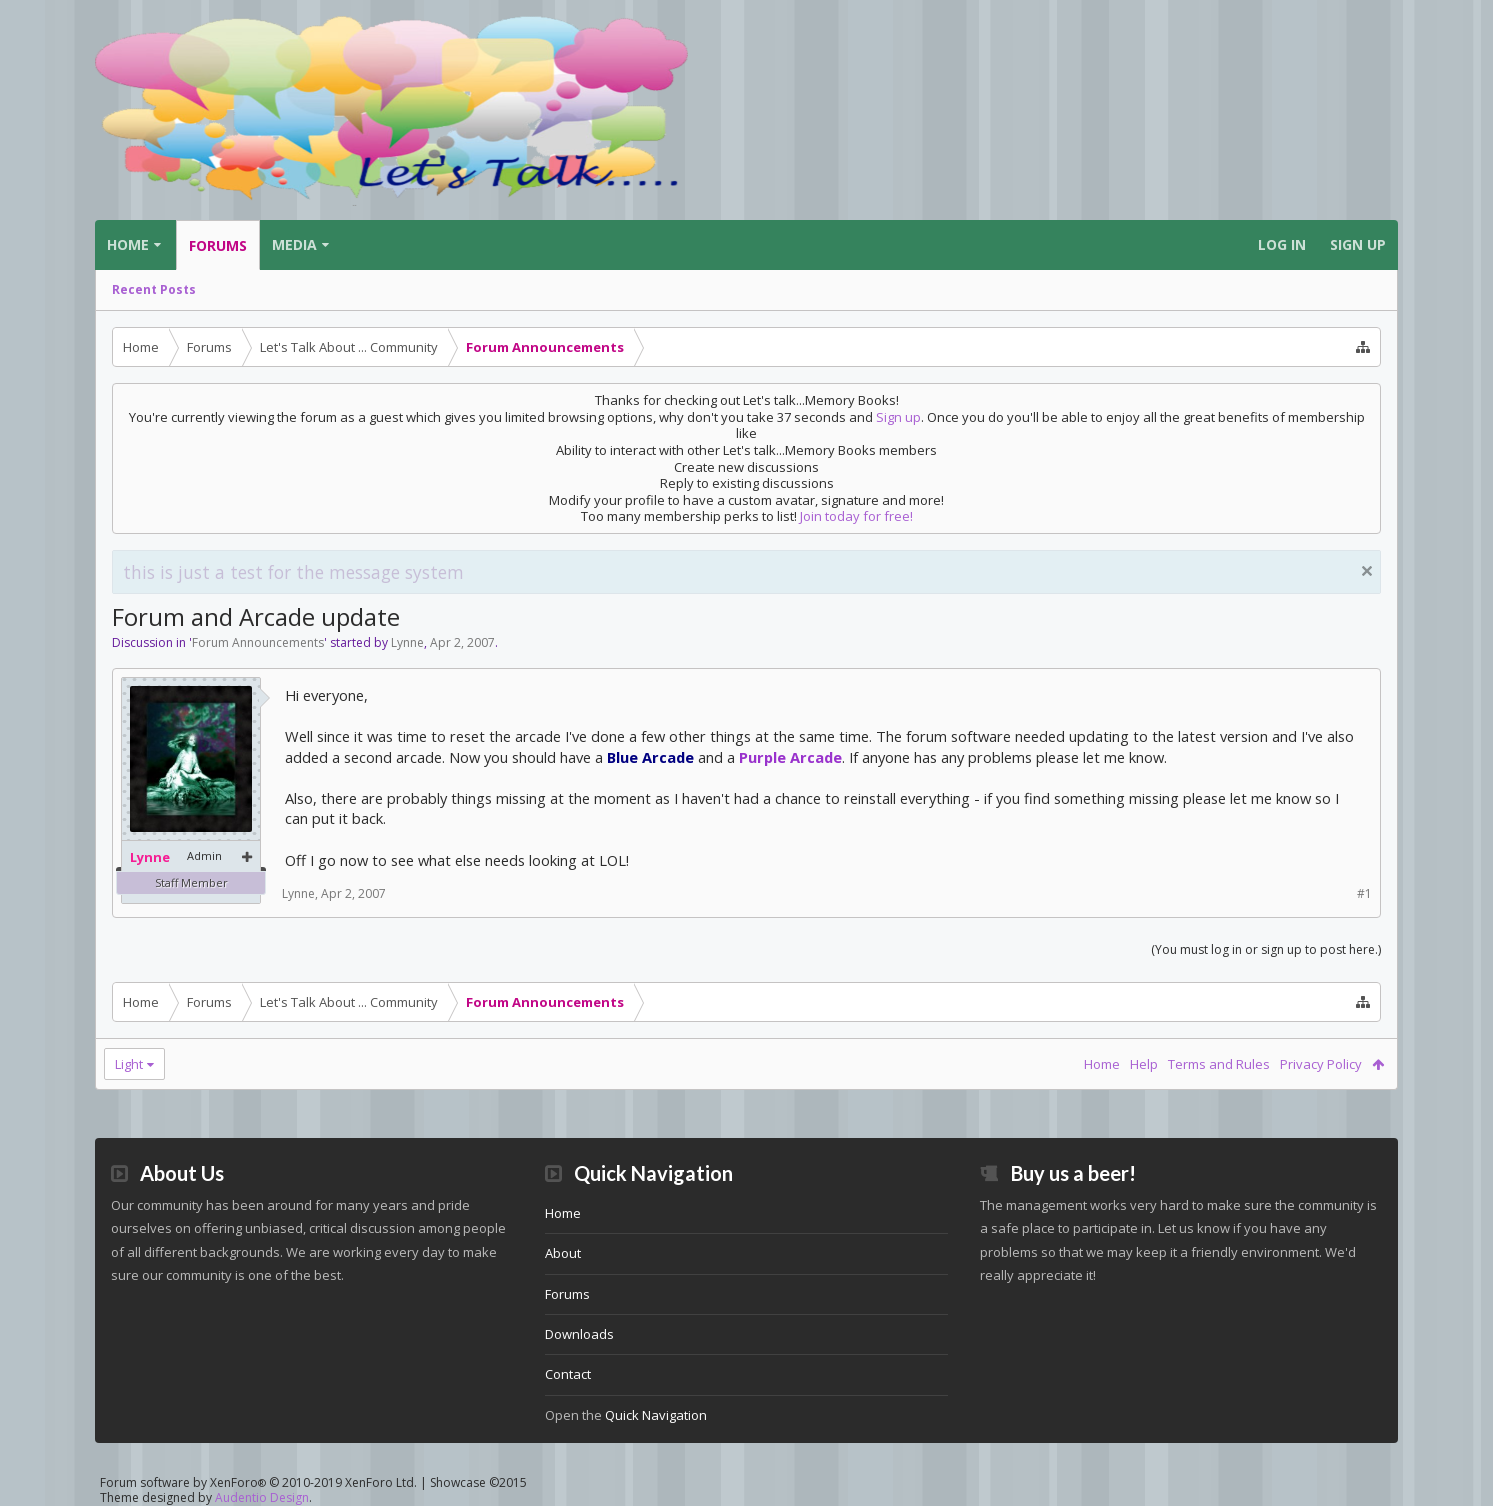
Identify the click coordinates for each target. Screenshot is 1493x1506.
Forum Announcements (258, 642)
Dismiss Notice (1367, 571)
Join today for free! (856, 516)
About (563, 1253)
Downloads (579, 1334)
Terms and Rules (1219, 1064)
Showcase (478, 1482)
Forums (218, 245)
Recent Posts (154, 289)
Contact (568, 1374)
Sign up (898, 417)
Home (128, 244)
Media (294, 244)
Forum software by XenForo (258, 1482)
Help (1144, 1064)
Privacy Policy (1321, 1064)
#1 (1364, 893)
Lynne (407, 642)
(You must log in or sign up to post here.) (1266, 949)
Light (129, 1064)
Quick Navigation (656, 1415)
